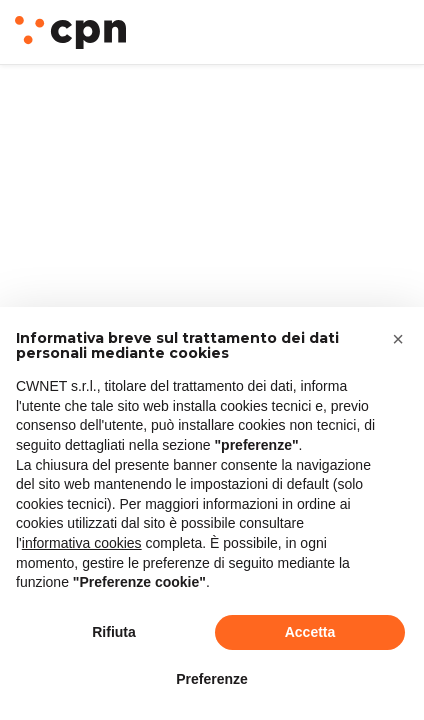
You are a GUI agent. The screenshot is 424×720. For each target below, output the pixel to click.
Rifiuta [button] (114, 632)
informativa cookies (82, 543)
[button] (398, 339)
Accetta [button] (310, 632)
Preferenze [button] (212, 679)
